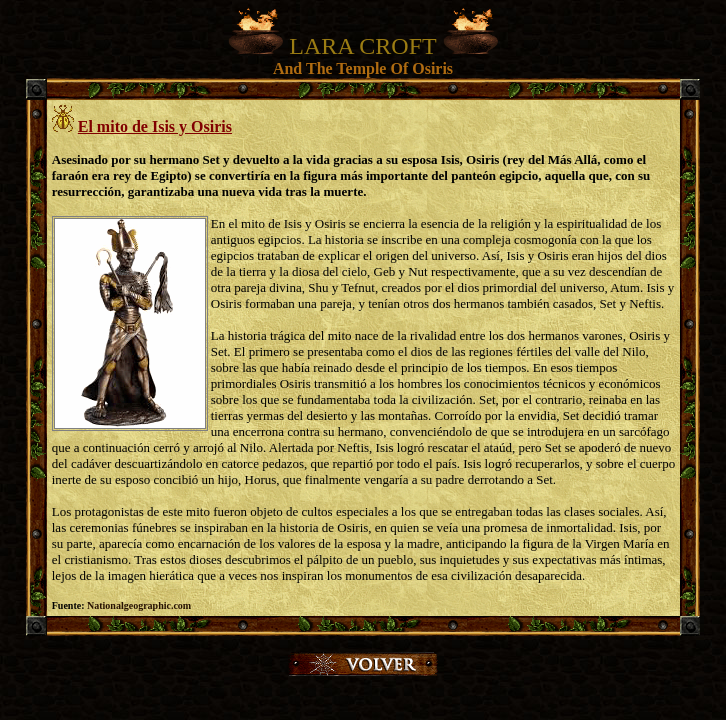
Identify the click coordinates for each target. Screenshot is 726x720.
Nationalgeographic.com (139, 605)
